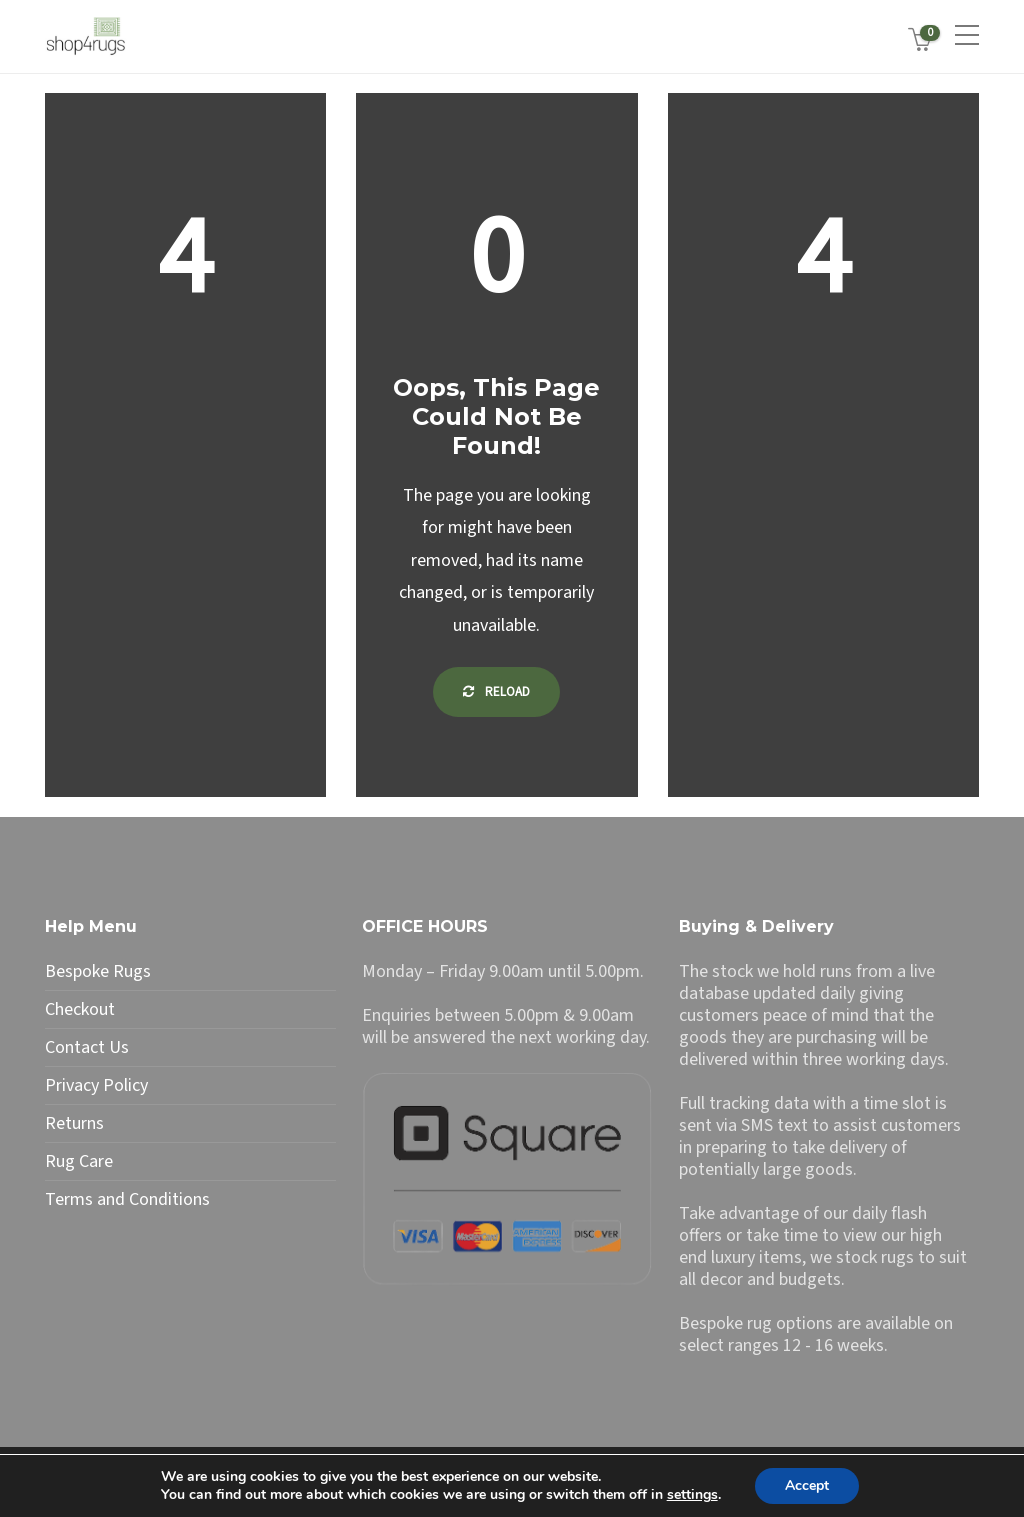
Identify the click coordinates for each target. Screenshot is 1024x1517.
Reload (496, 692)
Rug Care (79, 1162)
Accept (807, 1485)
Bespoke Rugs (98, 972)
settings (692, 1495)
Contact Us (87, 1048)
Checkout (80, 1010)
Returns (74, 1124)
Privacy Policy (96, 1086)
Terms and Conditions (127, 1200)
